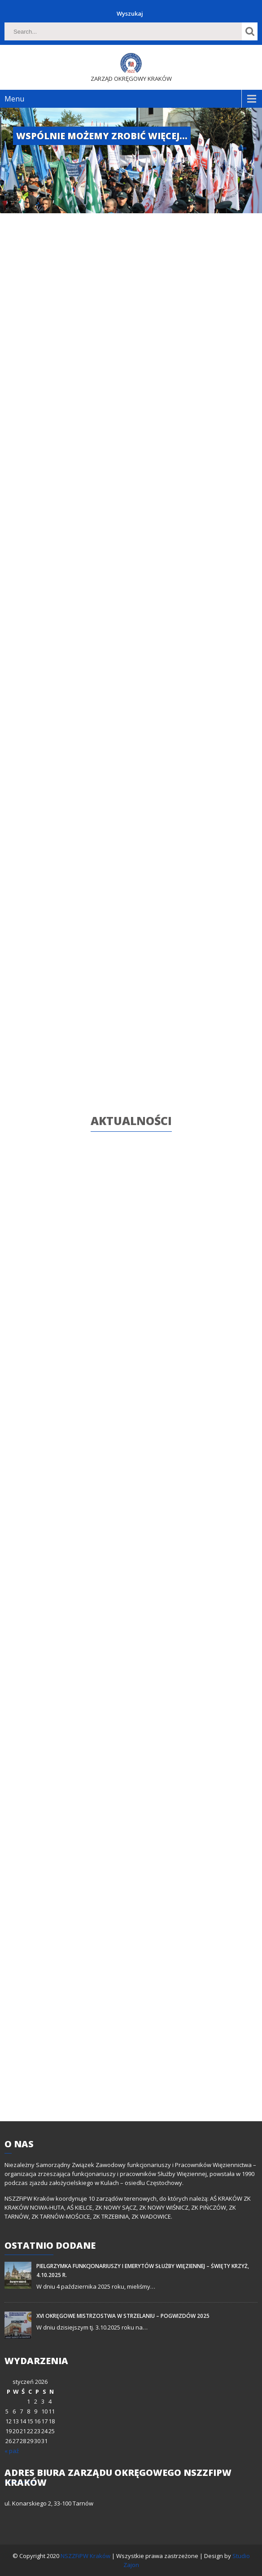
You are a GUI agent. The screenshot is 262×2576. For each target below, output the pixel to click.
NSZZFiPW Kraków (86, 2556)
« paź (11, 2451)
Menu (14, 99)
